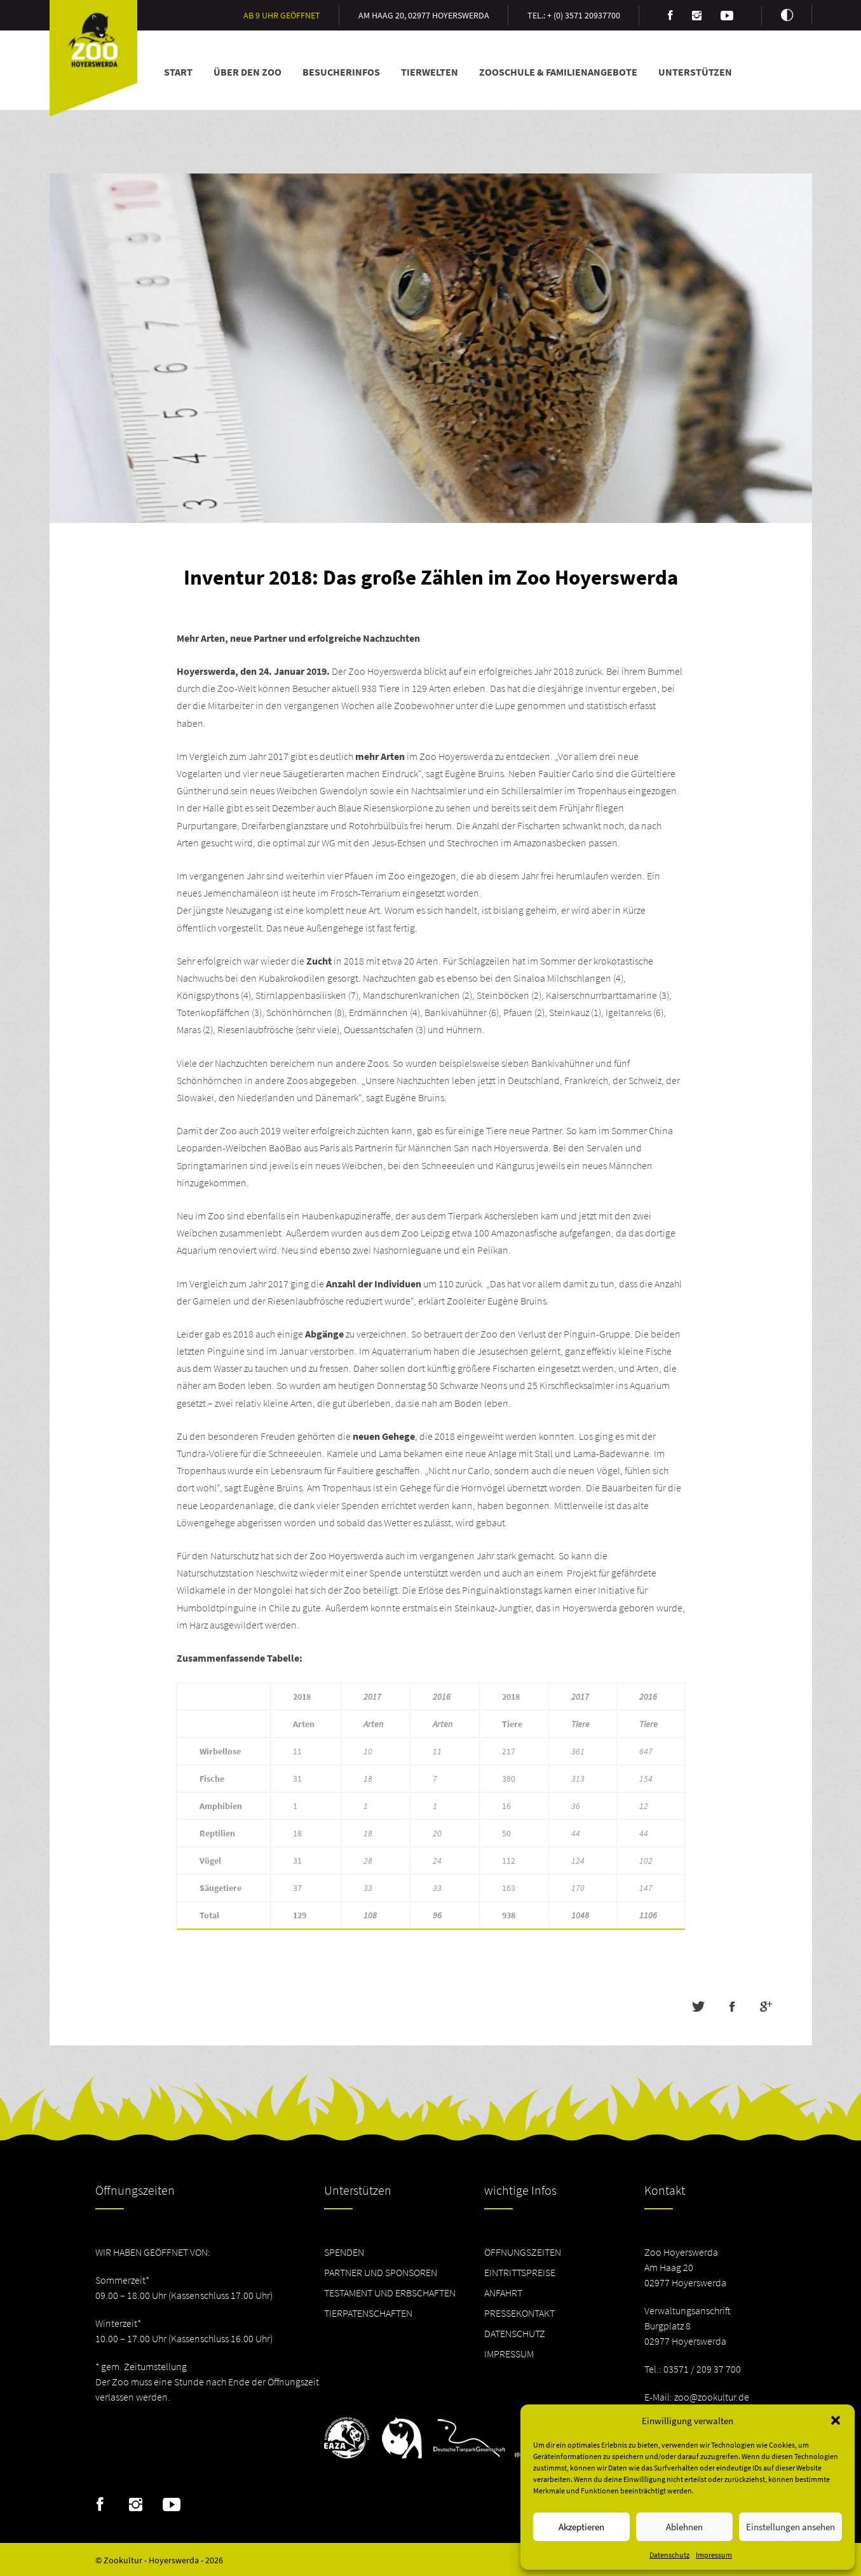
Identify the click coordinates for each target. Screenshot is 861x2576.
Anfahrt (503, 2292)
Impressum (714, 2554)
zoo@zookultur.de (711, 2396)
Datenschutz (669, 2554)
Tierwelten (429, 71)
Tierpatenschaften (368, 2313)
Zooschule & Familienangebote (558, 71)
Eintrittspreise (519, 2272)
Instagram (135, 2504)
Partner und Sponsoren (380, 2272)
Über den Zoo (247, 71)
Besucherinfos (341, 71)
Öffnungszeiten (522, 2252)
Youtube (171, 2504)
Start (178, 71)
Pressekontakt (519, 2313)
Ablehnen (684, 2527)
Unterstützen (695, 71)
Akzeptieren (581, 2527)
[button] (835, 2420)
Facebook (100, 2504)
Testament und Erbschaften (390, 2292)
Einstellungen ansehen (790, 2527)
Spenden (344, 2252)
